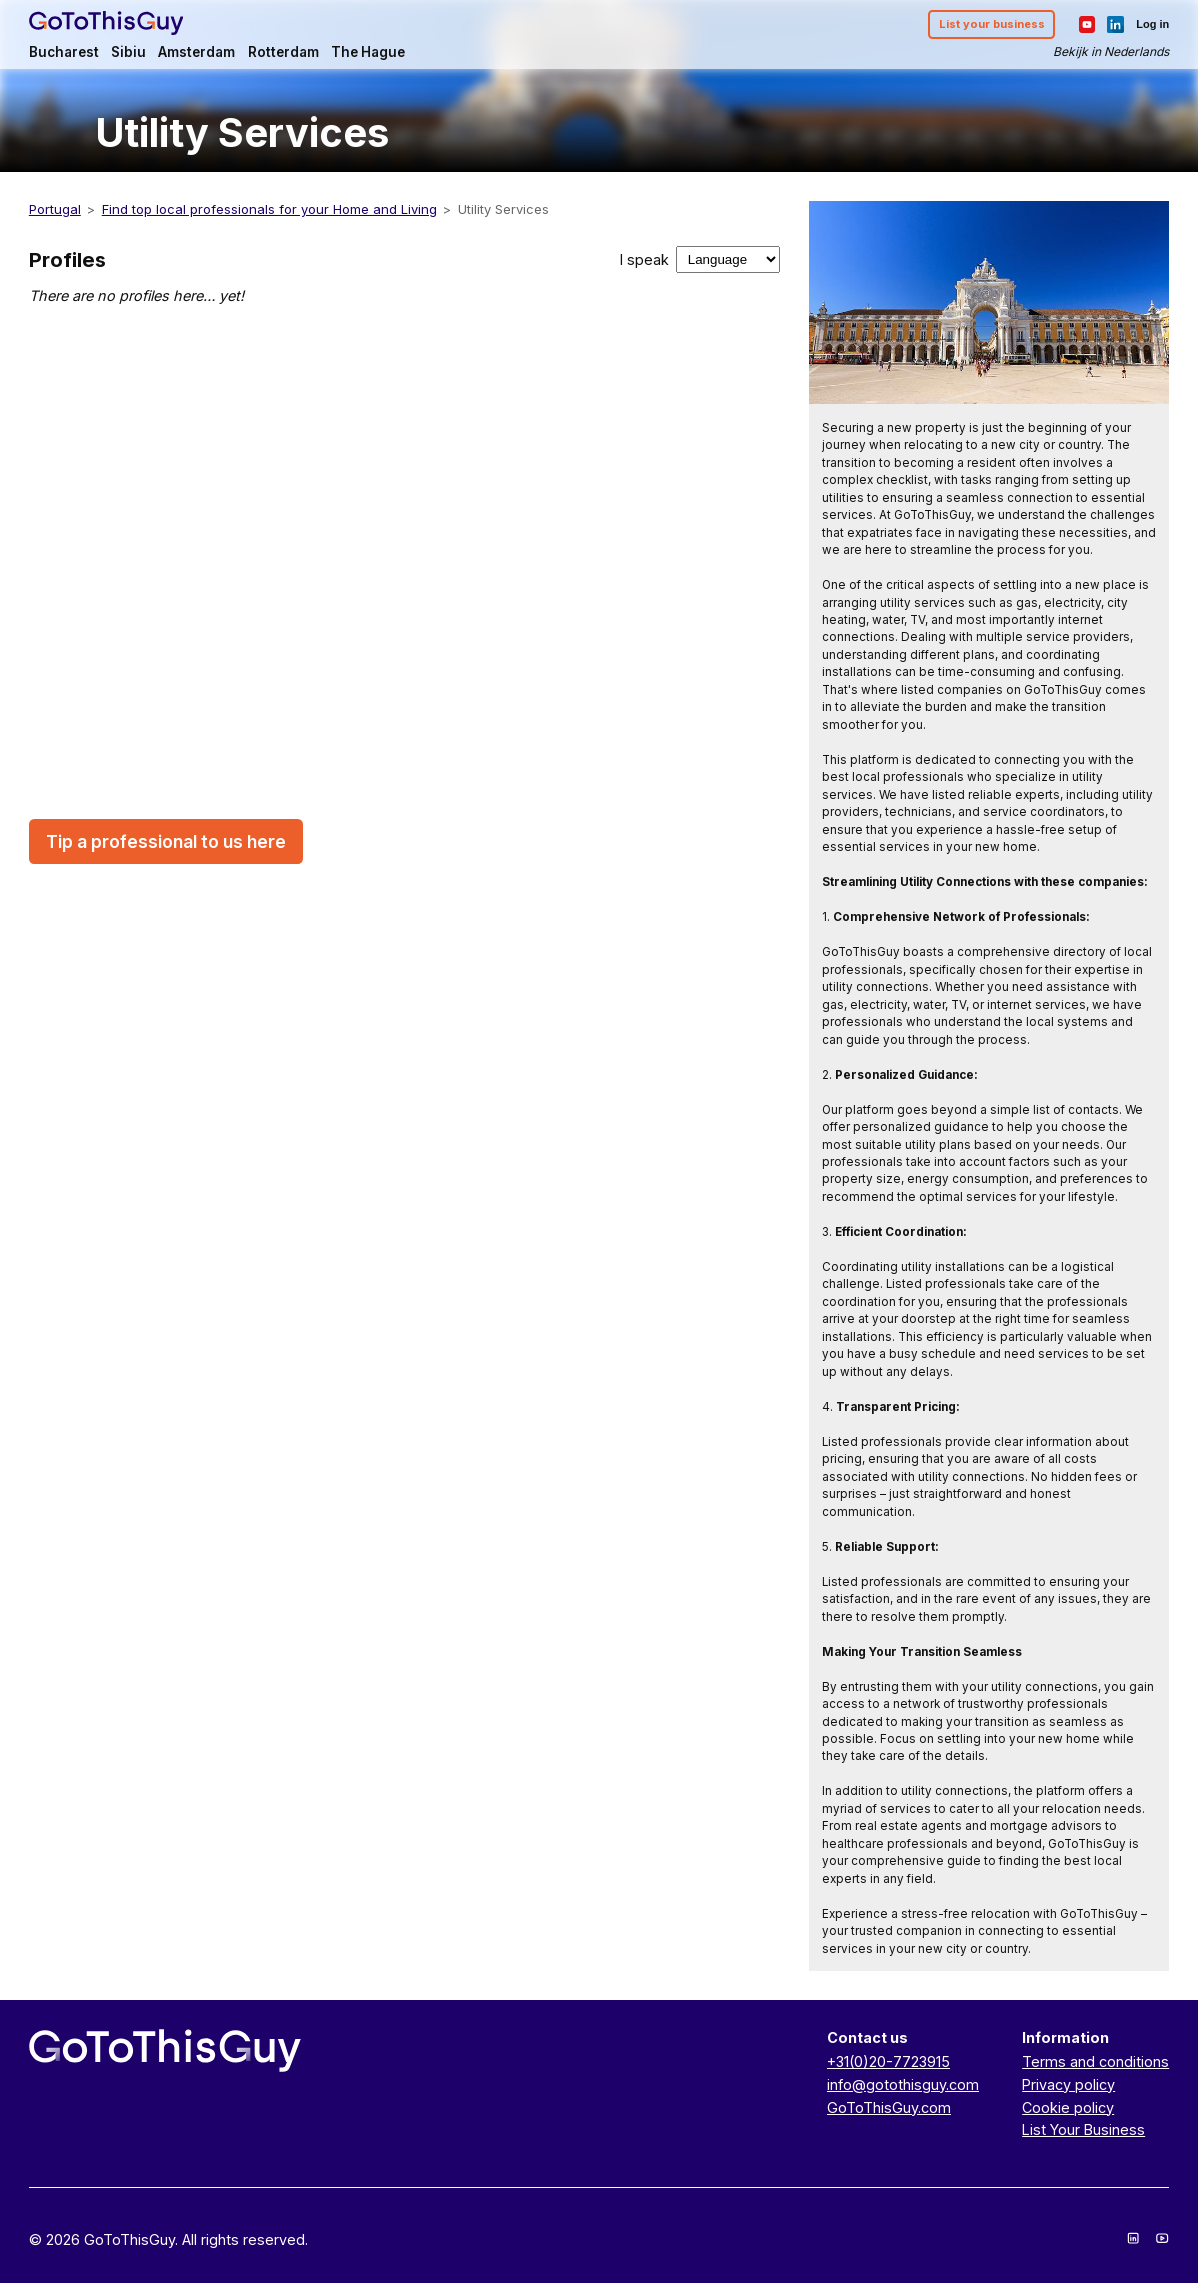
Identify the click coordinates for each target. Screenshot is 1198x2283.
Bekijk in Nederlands (1111, 51)
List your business (992, 24)
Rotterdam (283, 52)
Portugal (55, 209)
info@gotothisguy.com (903, 2084)
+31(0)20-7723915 (888, 2061)
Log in (1152, 24)
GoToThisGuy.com (889, 2107)
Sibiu (128, 52)
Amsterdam (196, 52)
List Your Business (1083, 2129)
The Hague (368, 52)
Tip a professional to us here (166, 841)
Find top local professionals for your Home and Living (269, 209)
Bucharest (64, 52)
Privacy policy (1068, 2084)
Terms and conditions (1095, 2061)
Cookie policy (1068, 2107)
